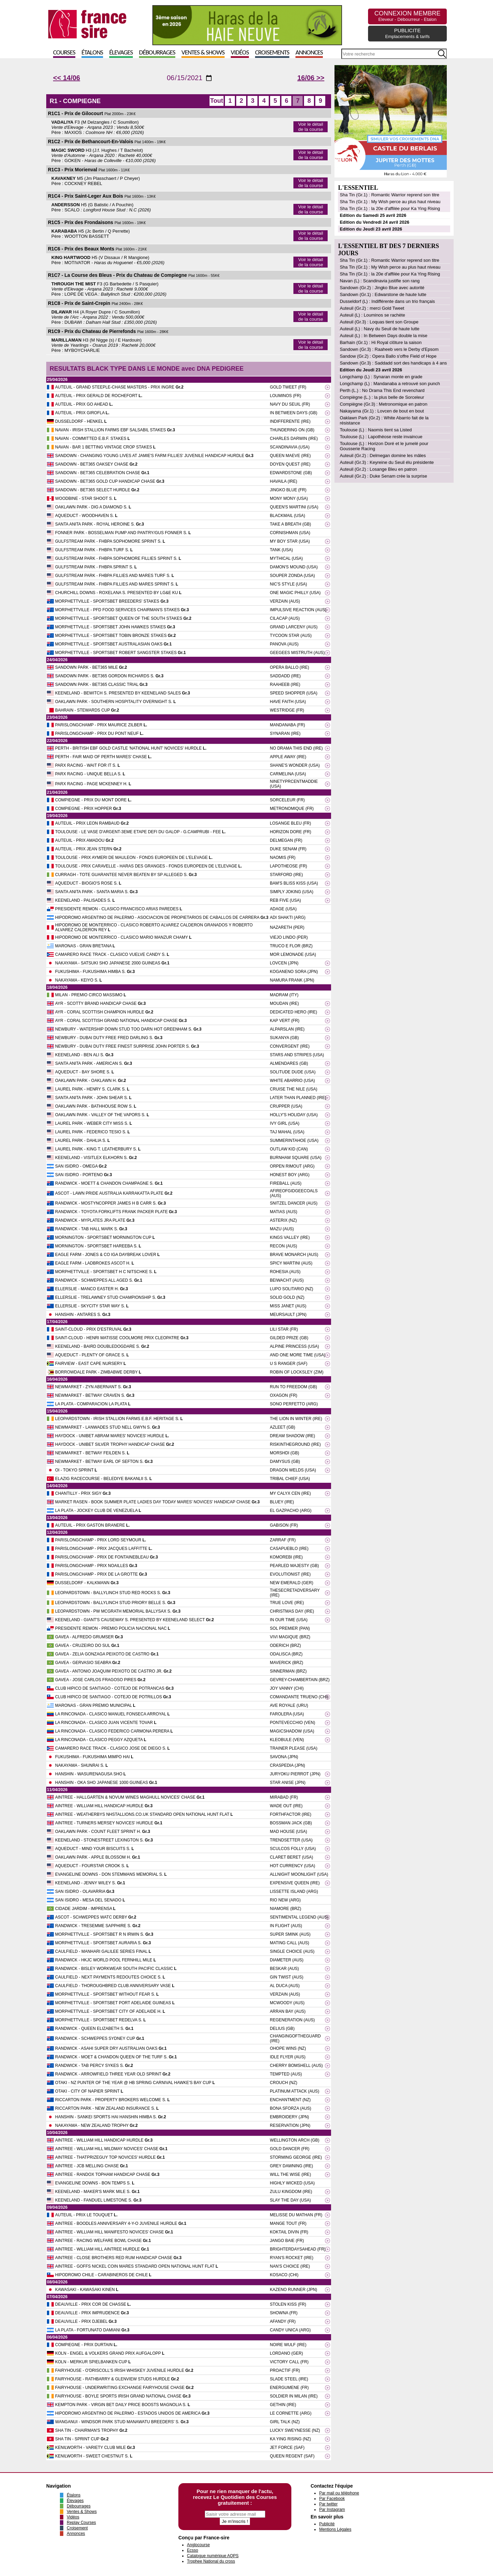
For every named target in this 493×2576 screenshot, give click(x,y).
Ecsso (192, 2550)
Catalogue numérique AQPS (213, 2555)
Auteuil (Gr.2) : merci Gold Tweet (372, 308)
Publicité (326, 2524)
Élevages (121, 53)
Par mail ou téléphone (339, 2493)
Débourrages (157, 53)
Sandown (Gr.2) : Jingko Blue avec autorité (382, 287)
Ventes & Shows (203, 53)
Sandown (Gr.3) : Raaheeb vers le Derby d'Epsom (389, 349)
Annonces (309, 53)
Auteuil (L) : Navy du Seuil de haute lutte (379, 328)
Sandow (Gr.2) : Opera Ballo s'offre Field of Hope (388, 356)
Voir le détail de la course (310, 127)
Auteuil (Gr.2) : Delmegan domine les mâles (383, 455)
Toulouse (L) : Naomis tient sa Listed (376, 429)
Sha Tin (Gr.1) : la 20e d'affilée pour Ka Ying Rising (390, 208)
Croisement (77, 2528)
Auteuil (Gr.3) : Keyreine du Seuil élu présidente (387, 462)
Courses (64, 53)
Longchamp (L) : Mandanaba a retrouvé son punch (390, 383)
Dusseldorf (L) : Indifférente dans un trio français (387, 301)
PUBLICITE (407, 33)
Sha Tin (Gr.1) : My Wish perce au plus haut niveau (390, 201)
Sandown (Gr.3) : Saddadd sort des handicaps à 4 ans (393, 363)
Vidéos (240, 53)
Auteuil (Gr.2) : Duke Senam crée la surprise (383, 476)
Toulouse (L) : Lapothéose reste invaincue (381, 436)
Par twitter (328, 2504)
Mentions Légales (335, 2529)
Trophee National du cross (211, 2561)
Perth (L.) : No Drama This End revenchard (382, 390)
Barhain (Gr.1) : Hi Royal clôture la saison (380, 342)
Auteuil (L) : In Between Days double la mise (383, 335)
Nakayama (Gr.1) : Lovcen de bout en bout (382, 411)
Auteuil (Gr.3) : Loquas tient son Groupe (379, 321)
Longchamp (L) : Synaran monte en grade (381, 376)
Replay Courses (81, 2522)
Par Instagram (332, 2509)
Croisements (272, 53)
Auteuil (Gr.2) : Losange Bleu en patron (378, 469)
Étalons (92, 53)
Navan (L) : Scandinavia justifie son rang (379, 280)
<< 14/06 (66, 78)
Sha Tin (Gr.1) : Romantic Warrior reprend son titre (389, 194)
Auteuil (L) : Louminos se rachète (372, 315)
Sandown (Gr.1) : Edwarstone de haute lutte (383, 294)
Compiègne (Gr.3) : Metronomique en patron (383, 404)
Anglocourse (198, 2544)
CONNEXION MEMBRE (407, 16)
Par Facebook (332, 2498)
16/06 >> (310, 78)
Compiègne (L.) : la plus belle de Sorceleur (382, 397)
